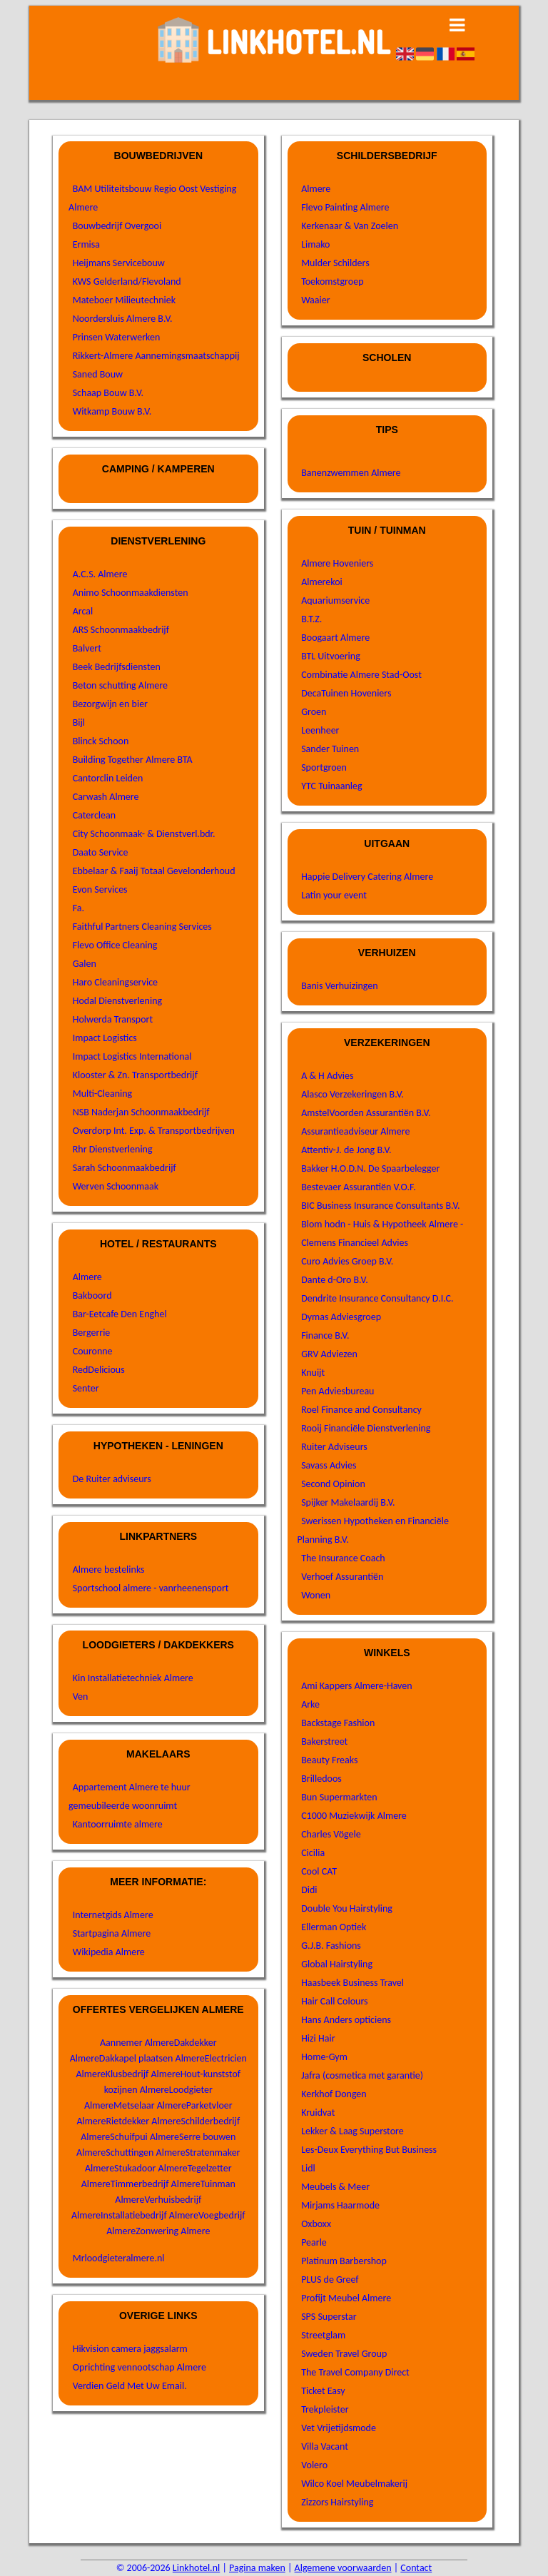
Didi (309, 1890)
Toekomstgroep (332, 281)
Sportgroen (324, 767)
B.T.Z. (311, 619)
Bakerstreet (324, 1741)
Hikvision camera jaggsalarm (130, 2349)
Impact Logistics (105, 1038)
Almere (87, 1277)
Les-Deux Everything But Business (369, 2150)
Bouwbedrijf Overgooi (117, 226)
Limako (315, 244)
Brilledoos (321, 1779)
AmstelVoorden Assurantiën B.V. (365, 1113)
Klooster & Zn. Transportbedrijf (135, 1075)
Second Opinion (333, 1484)
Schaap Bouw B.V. (108, 393)
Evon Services (100, 889)
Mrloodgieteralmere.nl (119, 2258)
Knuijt (313, 1372)
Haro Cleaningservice (115, 982)
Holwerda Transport (113, 1019)
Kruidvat (318, 2112)
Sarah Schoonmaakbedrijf (124, 1168)
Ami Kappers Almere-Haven (356, 1686)
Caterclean (94, 815)
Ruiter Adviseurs (334, 1447)
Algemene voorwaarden (343, 2568)
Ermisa (86, 244)
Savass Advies (328, 1465)
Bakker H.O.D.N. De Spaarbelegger (370, 1168)
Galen (84, 964)
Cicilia (313, 1853)
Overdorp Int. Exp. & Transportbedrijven (154, 1131)
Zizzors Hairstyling (337, 2502)
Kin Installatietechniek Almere (133, 1678)
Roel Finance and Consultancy (361, 1410)
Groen (313, 712)
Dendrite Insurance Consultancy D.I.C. (377, 1298)
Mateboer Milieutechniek (124, 300)
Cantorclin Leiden (108, 778)
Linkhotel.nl (196, 2568)
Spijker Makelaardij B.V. (348, 1502)
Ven (80, 1696)
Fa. (78, 908)
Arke (310, 1704)
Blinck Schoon (101, 741)
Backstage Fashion (338, 1723)
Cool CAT (319, 1871)
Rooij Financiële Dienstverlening (365, 1428)
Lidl (308, 2168)
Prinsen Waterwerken (117, 337)
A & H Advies (327, 1076)
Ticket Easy (323, 2391)
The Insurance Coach (343, 1558)
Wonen (315, 1595)
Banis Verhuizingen (339, 986)
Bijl (79, 722)
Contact (416, 2568)
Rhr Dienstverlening (113, 1149)
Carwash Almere (106, 797)
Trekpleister (324, 2409)
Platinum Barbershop (344, 2261)
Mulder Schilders (335, 263)
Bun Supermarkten (339, 1797)
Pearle (314, 2242)
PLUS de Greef (330, 2279)
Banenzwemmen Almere (350, 473)
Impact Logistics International (132, 1056)
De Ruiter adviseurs (112, 1479)
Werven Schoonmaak (115, 1186)
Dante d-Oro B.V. (334, 1280)
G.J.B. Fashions (331, 1945)
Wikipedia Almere (109, 1952)
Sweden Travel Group (344, 2354)
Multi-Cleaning (103, 1093)
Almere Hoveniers (337, 563)
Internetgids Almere (113, 1915)
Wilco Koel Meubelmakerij (354, 2484)
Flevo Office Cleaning (115, 945)
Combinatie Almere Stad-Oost (361, 675)
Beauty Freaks (329, 1760)
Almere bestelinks (109, 1569)
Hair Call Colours (334, 2001)
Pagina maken (257, 2568)
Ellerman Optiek (333, 1927)
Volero (314, 2465)
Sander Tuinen (330, 749)
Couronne (93, 1351)
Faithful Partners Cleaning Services (142, 927)
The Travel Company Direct (355, 2372)
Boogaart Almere (335, 638)
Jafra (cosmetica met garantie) (362, 2075)
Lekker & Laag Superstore (352, 2131)
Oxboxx (316, 2224)
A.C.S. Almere (100, 574)
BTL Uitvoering (330, 656)
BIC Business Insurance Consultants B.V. (380, 1206)
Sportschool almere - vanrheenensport (151, 1588)
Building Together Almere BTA (133, 760)
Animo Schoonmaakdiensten (130, 593)
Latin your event (334, 895)
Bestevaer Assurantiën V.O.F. (358, 1187)
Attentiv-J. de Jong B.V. (346, 1150)
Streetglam (323, 2335)
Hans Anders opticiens (346, 2020)
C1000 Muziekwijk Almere (354, 1816)
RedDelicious (99, 1370)
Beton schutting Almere (120, 685)
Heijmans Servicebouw (119, 263)
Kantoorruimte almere (118, 1824)
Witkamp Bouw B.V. (112, 411)
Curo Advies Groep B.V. (347, 1261)
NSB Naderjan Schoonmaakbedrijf (141, 1112)
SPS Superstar (328, 2317)
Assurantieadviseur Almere (355, 1131)
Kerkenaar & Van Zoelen (349, 226)
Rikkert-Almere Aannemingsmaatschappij (156, 356)
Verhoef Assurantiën (342, 1577)
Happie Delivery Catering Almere (367, 877)
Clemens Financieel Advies (354, 1243)
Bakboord (92, 1295)
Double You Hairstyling (346, 1908)
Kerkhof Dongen (334, 2094)
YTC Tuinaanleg (331, 786)
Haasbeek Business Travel (352, 1983)
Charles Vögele (331, 1834)
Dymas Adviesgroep (341, 1317)
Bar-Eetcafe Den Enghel (120, 1314)
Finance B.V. (325, 1335)
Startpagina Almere (112, 1933)
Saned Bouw (98, 374)
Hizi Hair (318, 2038)
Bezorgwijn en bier (110, 704)
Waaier (315, 300)
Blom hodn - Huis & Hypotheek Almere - (382, 1224)
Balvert (87, 648)
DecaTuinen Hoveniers (346, 693)
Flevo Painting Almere (345, 207)
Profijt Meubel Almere (346, 2298)
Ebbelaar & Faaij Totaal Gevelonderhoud (154, 871)
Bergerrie (92, 1333)
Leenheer (320, 730)
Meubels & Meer (335, 2187)
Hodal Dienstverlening (117, 1001)
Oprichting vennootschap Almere (139, 2367)
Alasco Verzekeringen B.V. (352, 1094)
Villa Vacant (324, 2446)
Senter (86, 1388)
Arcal (83, 611)
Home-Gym (324, 2057)
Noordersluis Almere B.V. (123, 319)
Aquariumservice (335, 600)
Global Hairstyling (336, 1964)
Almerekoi (321, 582)
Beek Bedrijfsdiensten (117, 667)
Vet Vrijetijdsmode (338, 2428)
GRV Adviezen (329, 1354)
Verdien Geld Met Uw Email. (130, 2386)
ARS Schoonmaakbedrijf (121, 630)
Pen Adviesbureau (337, 1391)
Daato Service (100, 852)
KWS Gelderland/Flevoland (127, 281)
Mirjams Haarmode (340, 2205)
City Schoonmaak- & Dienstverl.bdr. (144, 834)
